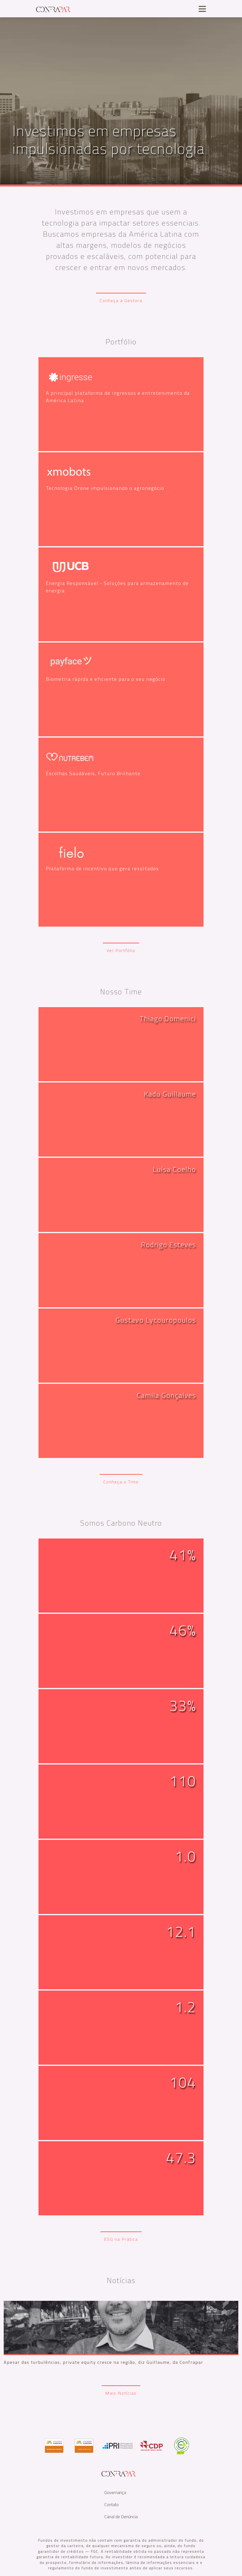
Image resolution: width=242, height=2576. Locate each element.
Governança (115, 2492)
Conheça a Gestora (121, 300)
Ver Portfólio (121, 950)
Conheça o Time (121, 1481)
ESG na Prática (121, 2239)
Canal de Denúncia (121, 2516)
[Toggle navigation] (201, 8)
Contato (111, 2504)
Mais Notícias (121, 2393)
